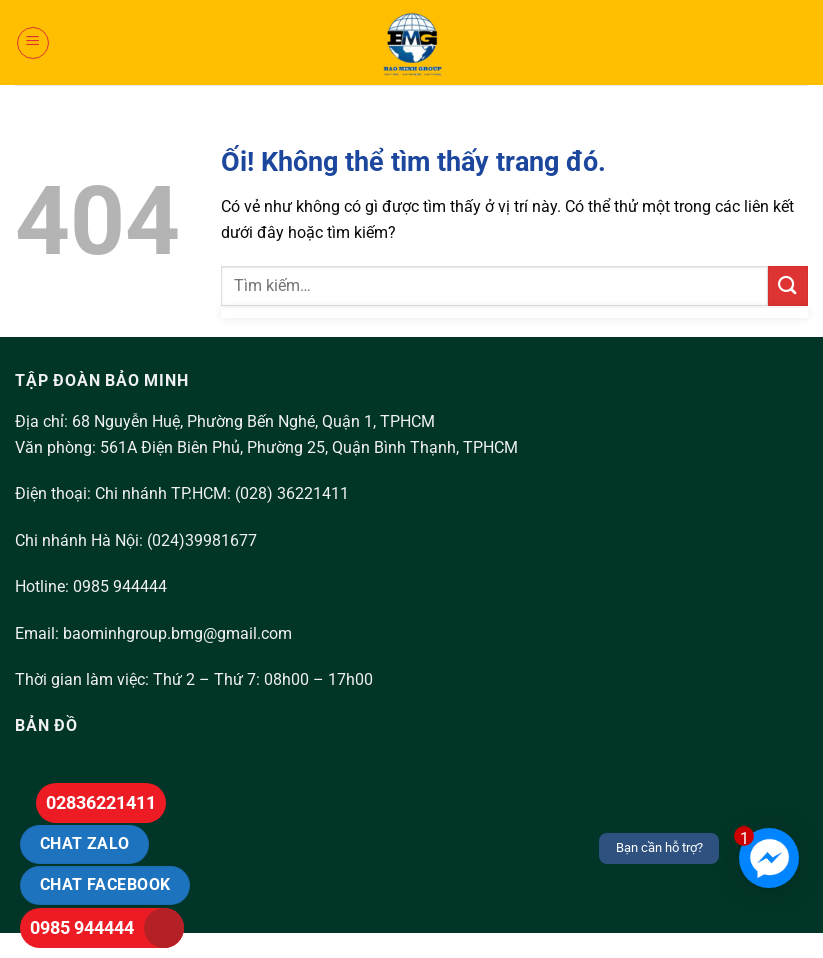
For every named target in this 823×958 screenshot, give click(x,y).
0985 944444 (82, 927)
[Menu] (33, 43)
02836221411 (101, 802)
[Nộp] (788, 285)
